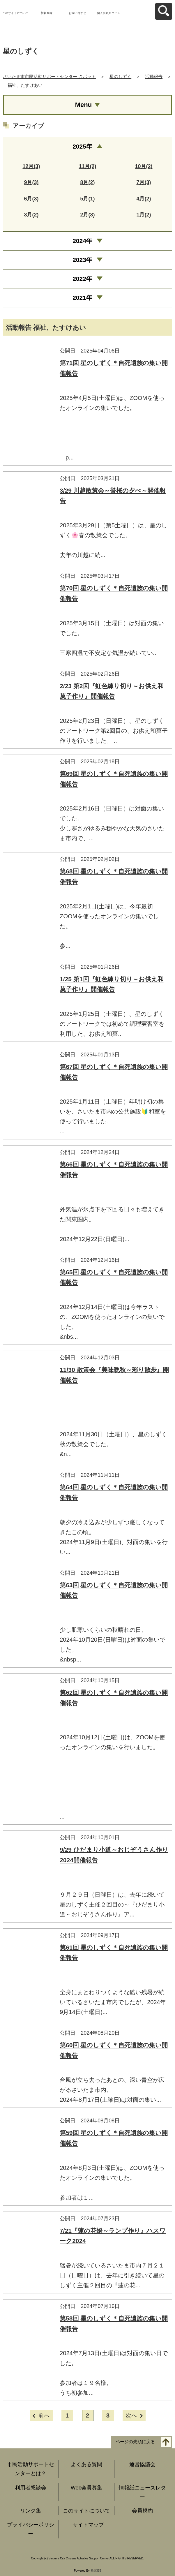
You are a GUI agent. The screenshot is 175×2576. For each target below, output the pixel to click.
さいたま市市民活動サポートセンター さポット (49, 76)
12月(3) (31, 166)
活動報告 (153, 76)
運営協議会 (142, 2464)
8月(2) (87, 182)
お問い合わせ (77, 13)
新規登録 (46, 13)
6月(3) (31, 199)
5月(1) (87, 199)
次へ (131, 2415)
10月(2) (143, 166)
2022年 (82, 278)
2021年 (82, 297)
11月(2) (87, 166)
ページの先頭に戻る (135, 2441)
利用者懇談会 (30, 2488)
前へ (44, 2415)
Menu (83, 104)
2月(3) (87, 215)
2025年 (82, 146)
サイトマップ (88, 2525)
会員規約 (142, 2511)
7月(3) (143, 182)
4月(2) (143, 199)
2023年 (82, 259)
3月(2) (31, 215)
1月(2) (143, 215)
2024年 (82, 240)
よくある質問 (86, 2464)
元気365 (96, 2570)
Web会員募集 (86, 2488)
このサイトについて (15, 13)
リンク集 (30, 2511)
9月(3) (31, 182)
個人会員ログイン (108, 13)
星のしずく (120, 76)
